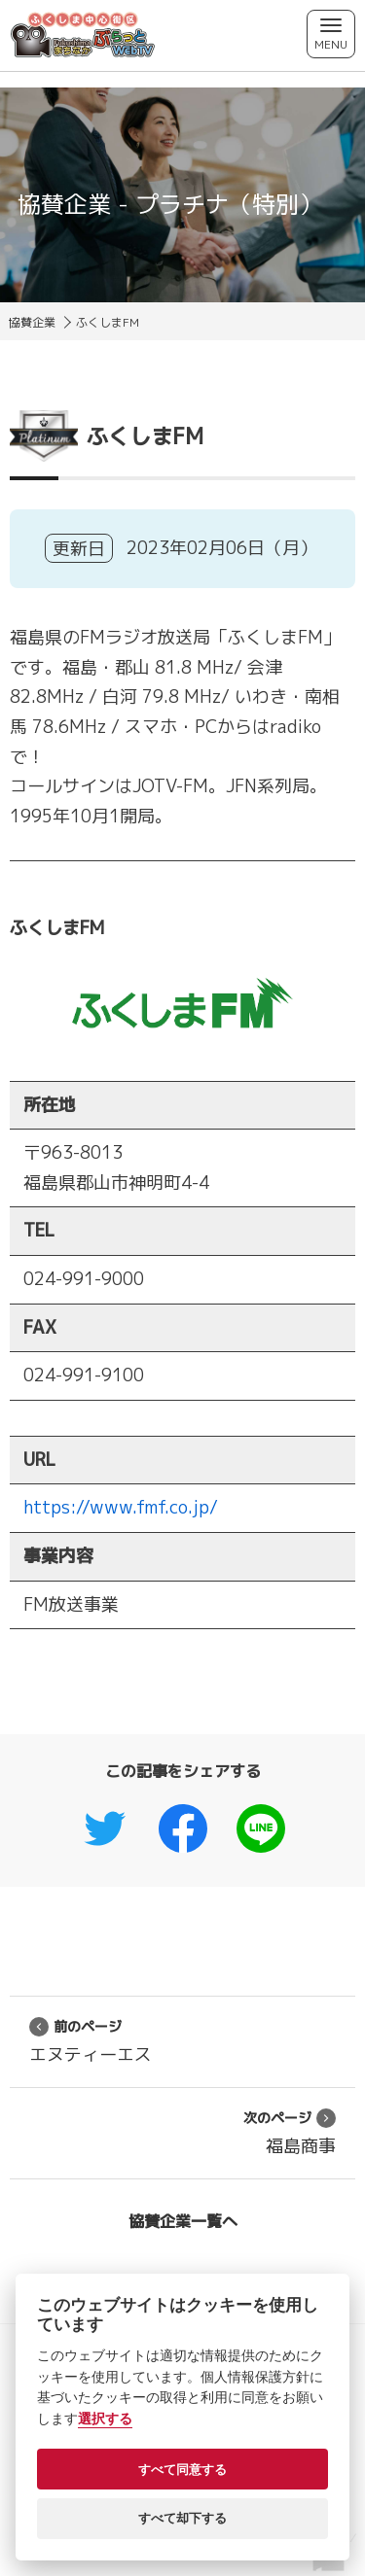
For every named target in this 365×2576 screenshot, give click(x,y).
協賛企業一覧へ (182, 2221)
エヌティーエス (90, 2041)
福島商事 (289, 2132)
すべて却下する (182, 2518)
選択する (105, 2419)
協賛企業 (32, 322)
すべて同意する (182, 2469)
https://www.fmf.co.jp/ (120, 1507)
